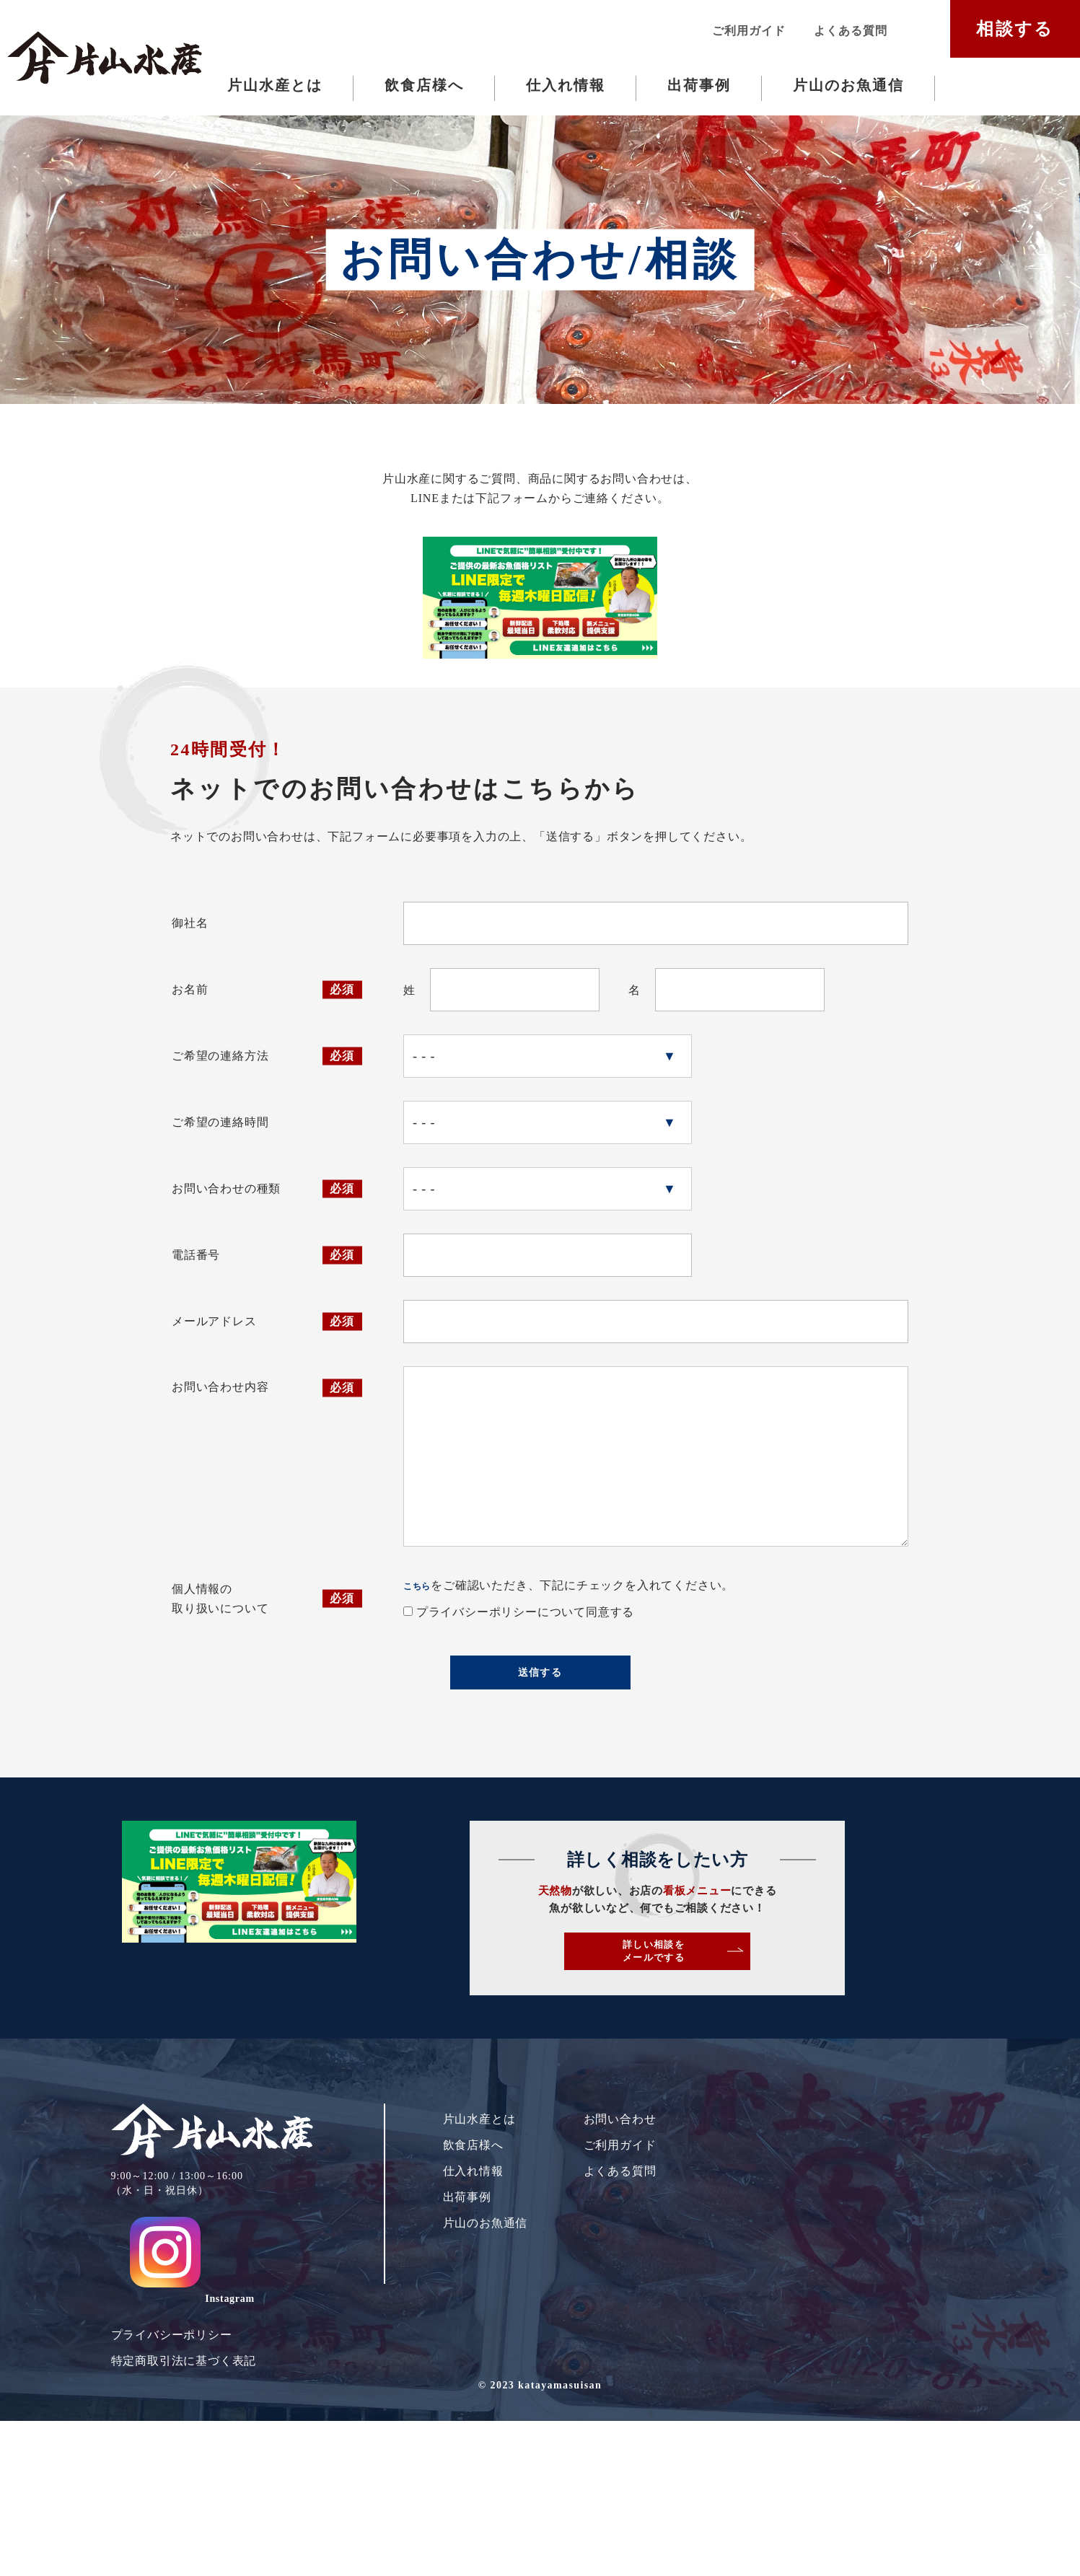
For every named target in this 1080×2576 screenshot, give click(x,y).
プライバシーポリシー (171, 2447)
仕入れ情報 (565, 85)
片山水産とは (274, 85)
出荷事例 (699, 85)
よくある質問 (850, 31)
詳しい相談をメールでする (770, 2094)
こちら (423, 1694)
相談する (1015, 28)
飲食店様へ (424, 85)
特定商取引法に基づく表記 (184, 2473)
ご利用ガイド (748, 31)
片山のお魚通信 (848, 85)
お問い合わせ (620, 2274)
